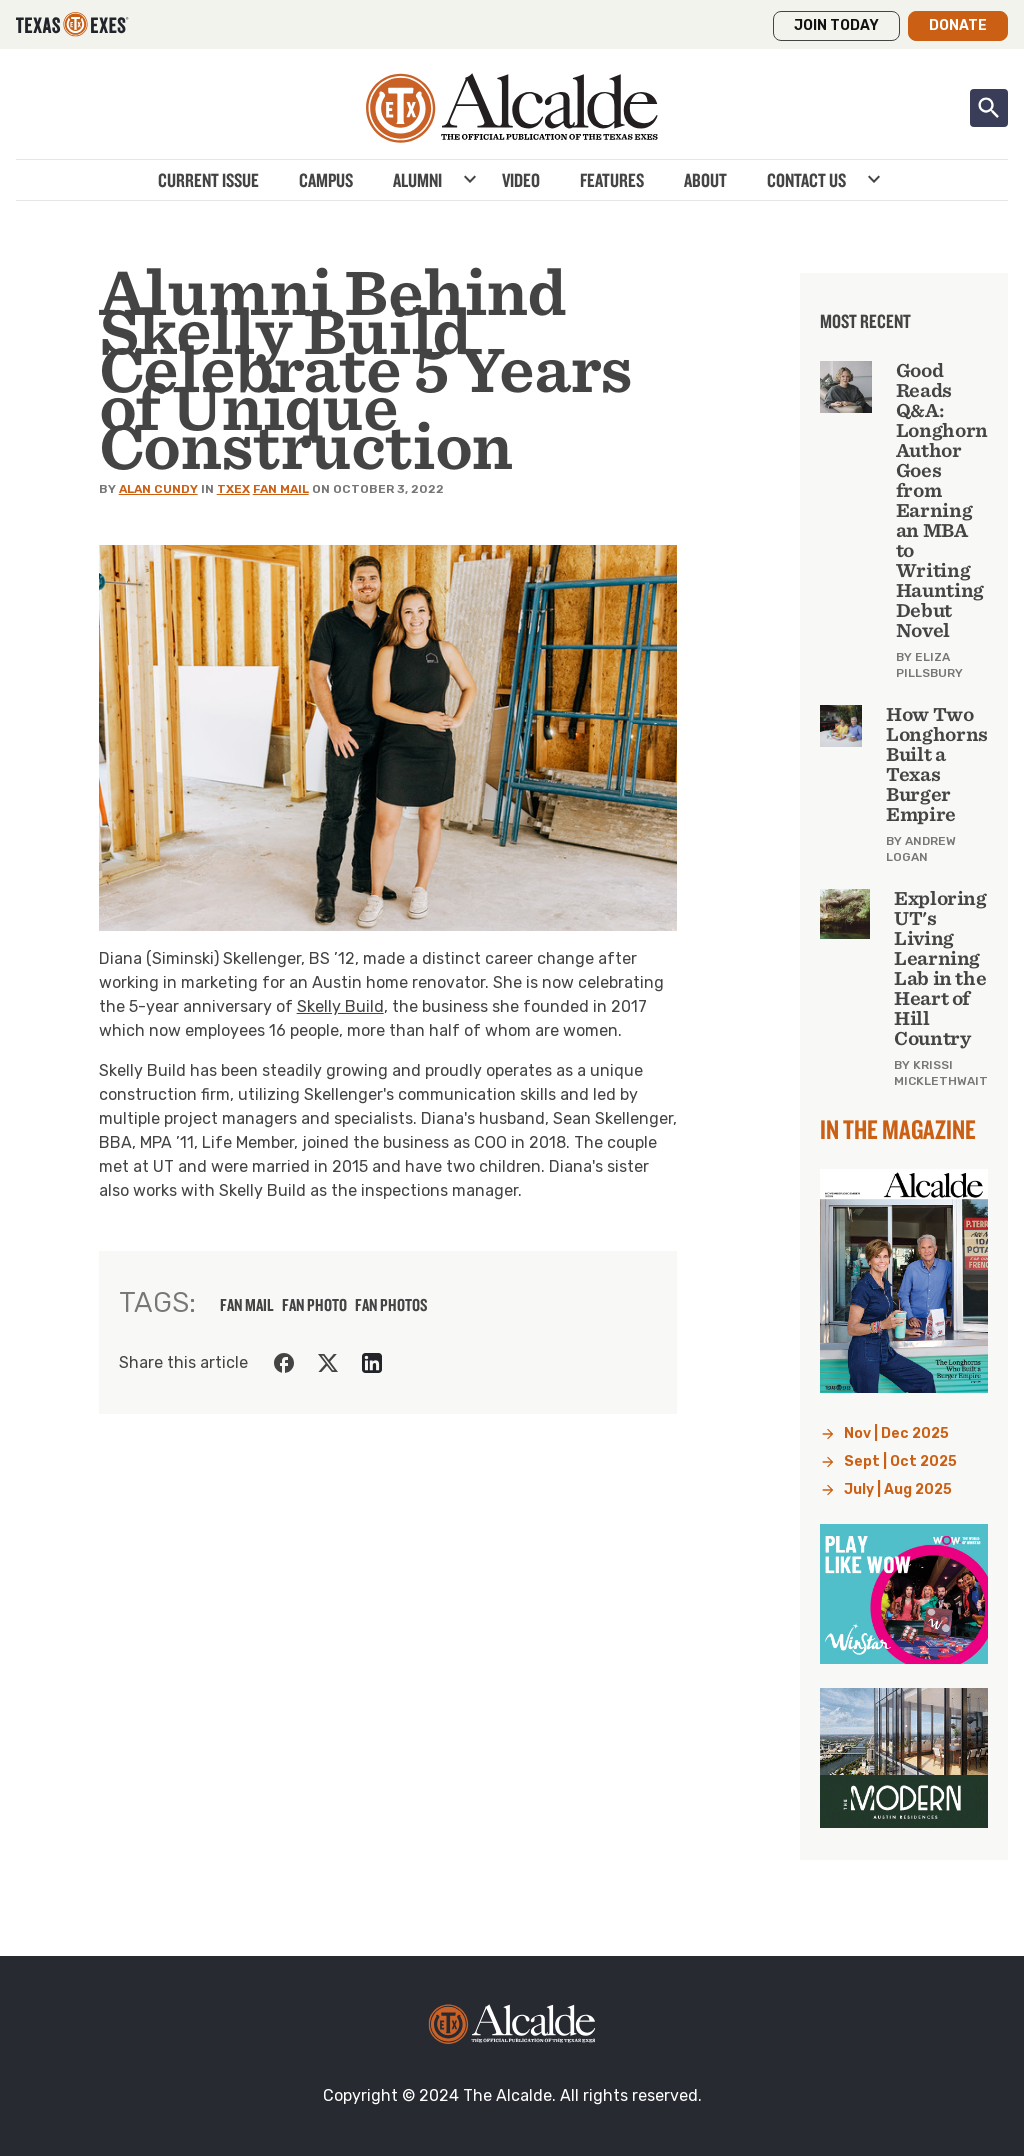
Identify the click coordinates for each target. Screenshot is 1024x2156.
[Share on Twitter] (328, 1363)
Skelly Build (340, 1006)
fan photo (314, 1305)
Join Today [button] (836, 25)
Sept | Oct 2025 (900, 1461)
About (705, 180)
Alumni (417, 180)
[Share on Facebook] (284, 1363)
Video (521, 180)
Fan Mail (281, 489)
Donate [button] (958, 25)
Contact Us (806, 180)
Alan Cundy (158, 489)
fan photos (391, 1305)
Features (612, 180)
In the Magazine (898, 1129)
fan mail (247, 1305)
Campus (326, 180)
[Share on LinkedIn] (372, 1363)
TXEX (233, 489)
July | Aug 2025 (898, 1489)
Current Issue (208, 180)
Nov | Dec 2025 (896, 1433)
